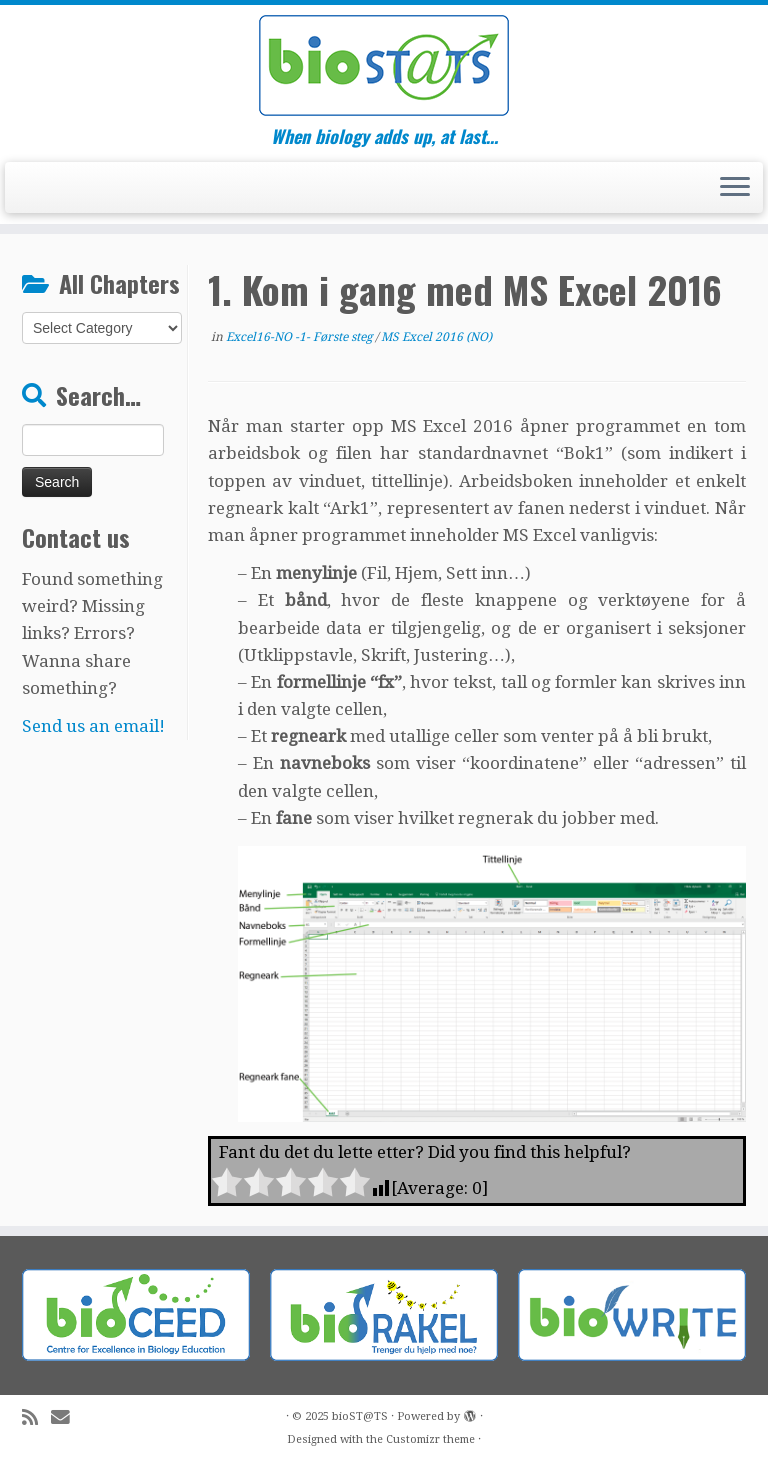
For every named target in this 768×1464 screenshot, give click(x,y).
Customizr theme (430, 1439)
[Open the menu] (735, 188)
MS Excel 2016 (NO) (436, 337)
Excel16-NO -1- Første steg (300, 337)
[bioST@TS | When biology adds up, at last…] (384, 65)
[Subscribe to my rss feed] (36, 1417)
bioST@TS (360, 1416)
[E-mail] (67, 1417)
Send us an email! (93, 726)
